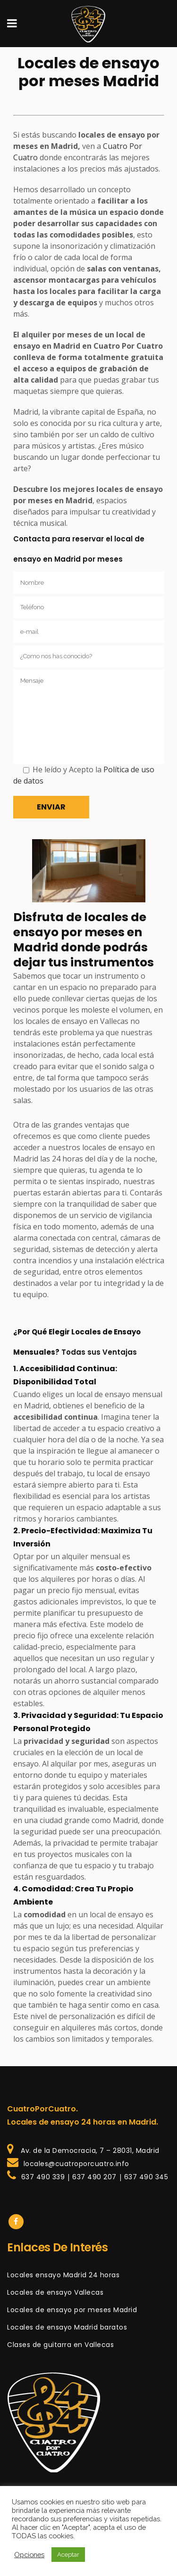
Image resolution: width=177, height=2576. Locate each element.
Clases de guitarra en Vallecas (60, 2344)
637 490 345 (146, 2177)
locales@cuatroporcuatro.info (75, 2163)
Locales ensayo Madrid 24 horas (63, 2275)
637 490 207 (94, 2177)
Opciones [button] (29, 2555)
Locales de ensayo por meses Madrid (72, 2309)
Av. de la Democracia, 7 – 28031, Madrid (88, 2150)
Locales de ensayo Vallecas (55, 2292)
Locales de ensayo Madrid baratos (67, 2327)
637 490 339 (42, 2177)
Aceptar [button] (68, 2554)
